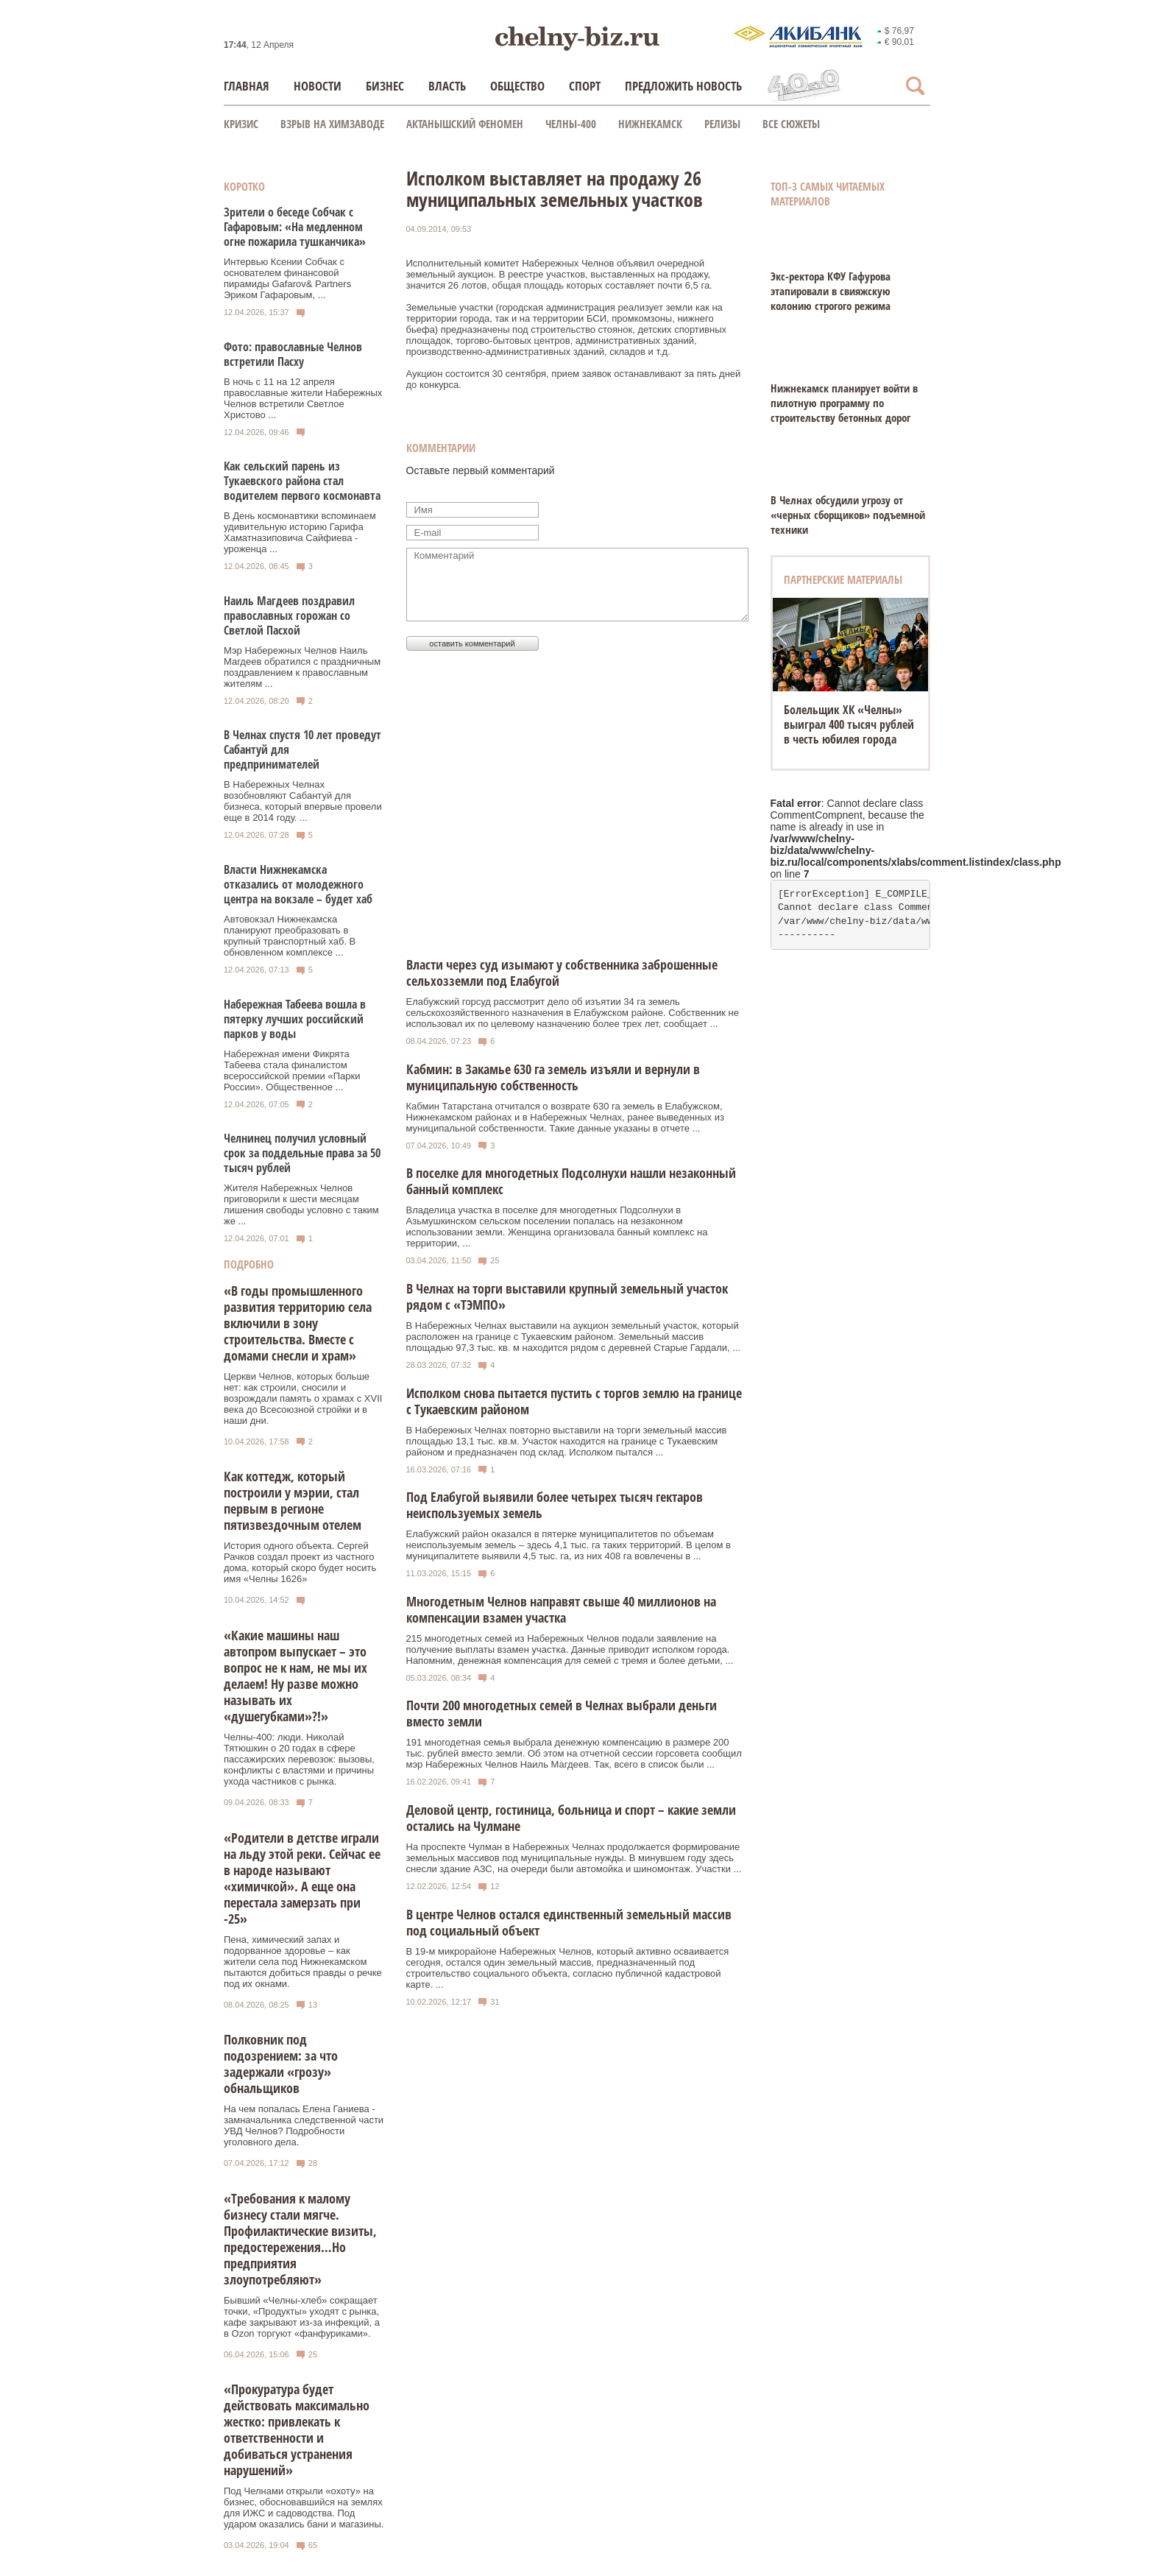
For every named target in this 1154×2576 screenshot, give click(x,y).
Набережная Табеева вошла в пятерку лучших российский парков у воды (295, 1019)
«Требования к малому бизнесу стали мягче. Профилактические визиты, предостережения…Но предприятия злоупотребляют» (300, 2238)
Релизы (722, 123)
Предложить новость (683, 85)
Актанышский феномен (464, 123)
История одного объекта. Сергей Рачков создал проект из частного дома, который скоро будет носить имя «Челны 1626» (300, 1562)
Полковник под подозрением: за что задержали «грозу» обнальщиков (281, 2063)
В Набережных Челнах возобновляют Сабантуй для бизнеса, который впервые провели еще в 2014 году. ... (303, 801)
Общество (517, 85)
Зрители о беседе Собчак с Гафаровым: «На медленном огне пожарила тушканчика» (295, 227)
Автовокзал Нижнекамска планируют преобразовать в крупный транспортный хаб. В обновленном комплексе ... (289, 936)
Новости (317, 85)
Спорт (585, 85)
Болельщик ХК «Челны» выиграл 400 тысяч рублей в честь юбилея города (849, 724)
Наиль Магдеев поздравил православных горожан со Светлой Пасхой (289, 615)
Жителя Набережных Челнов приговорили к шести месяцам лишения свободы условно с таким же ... (301, 1204)
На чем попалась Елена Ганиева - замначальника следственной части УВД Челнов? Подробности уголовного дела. (303, 2125)
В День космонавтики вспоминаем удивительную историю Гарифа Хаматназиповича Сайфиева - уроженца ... (300, 532)
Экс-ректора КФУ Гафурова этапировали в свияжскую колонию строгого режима (831, 291)
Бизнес (385, 85)
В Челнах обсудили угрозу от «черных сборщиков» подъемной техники (848, 515)
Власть (447, 85)
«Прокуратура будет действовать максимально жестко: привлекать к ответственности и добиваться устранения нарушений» (296, 2429)
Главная (246, 85)
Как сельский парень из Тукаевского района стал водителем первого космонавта (302, 481)
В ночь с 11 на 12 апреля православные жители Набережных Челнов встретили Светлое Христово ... (303, 398)
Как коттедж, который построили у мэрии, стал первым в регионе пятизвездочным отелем (292, 1500)
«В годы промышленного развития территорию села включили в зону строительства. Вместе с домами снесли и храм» (298, 1323)
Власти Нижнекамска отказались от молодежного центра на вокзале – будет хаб (298, 884)
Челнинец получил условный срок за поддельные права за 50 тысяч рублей (302, 1153)
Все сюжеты (791, 123)
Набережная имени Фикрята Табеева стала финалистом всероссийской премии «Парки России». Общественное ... (292, 1070)
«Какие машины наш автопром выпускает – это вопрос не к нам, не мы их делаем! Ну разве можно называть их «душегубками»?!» (295, 1675)
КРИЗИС (241, 123)
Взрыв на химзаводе (332, 123)
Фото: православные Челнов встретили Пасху (293, 354)
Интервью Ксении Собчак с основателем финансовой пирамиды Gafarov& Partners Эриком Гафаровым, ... (287, 278)
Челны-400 (570, 123)
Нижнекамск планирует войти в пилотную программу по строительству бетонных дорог (844, 403)
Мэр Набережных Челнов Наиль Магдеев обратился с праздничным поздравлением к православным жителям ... (302, 667)
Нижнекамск (650, 123)
